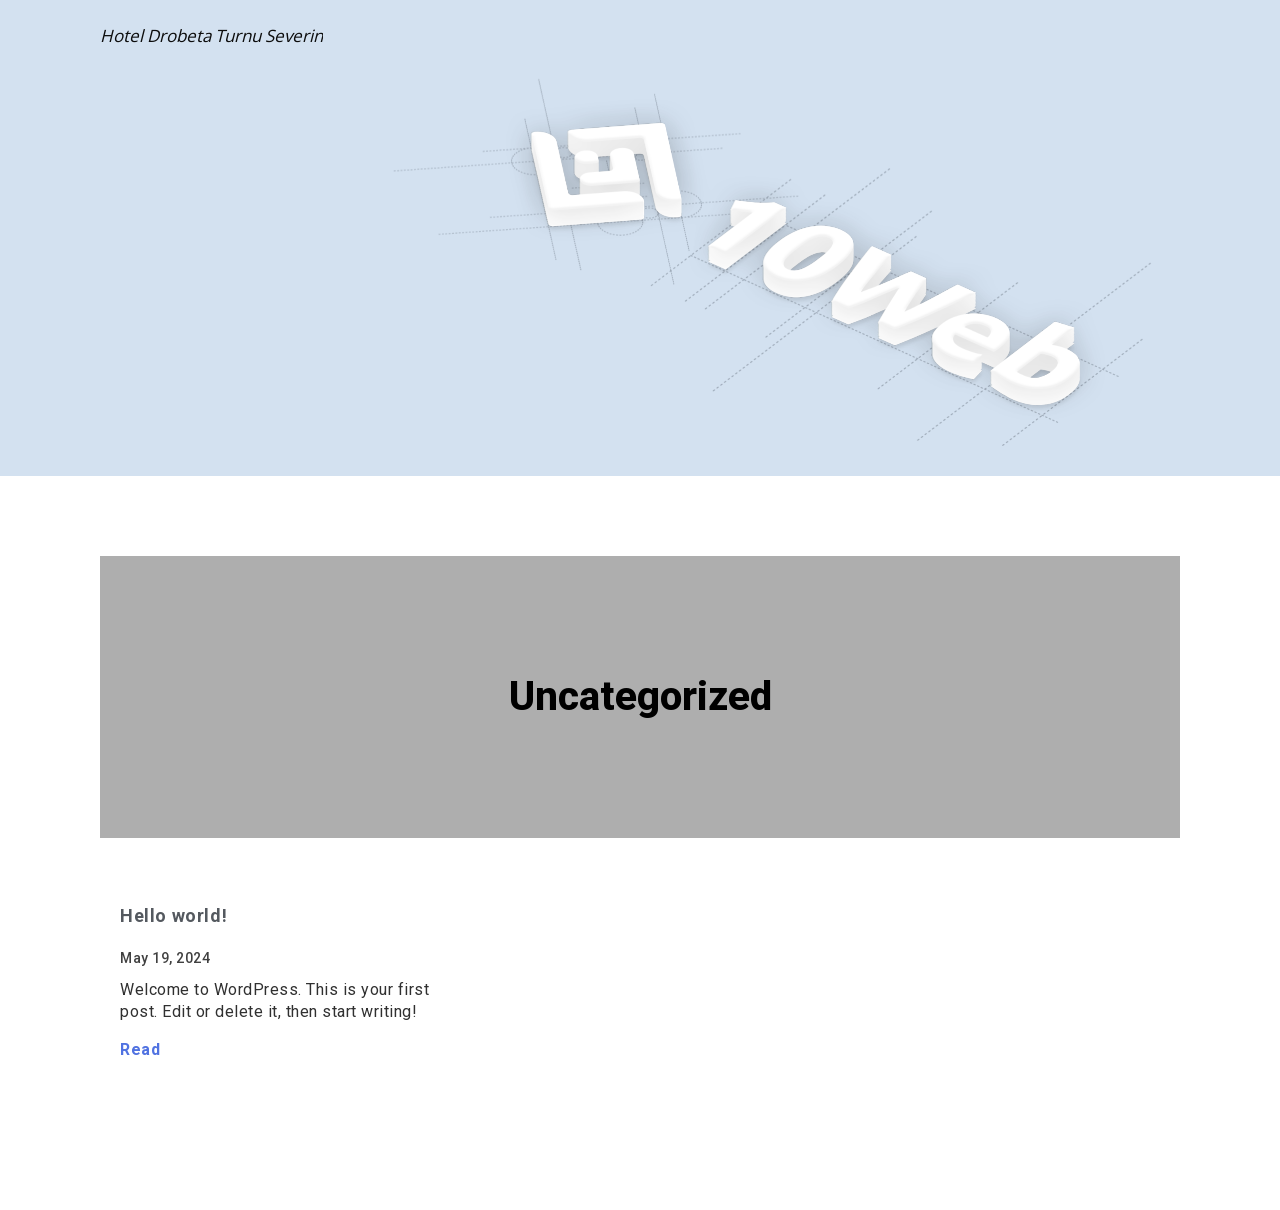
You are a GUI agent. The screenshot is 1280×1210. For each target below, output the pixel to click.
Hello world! (173, 915)
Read (140, 1049)
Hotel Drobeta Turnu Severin (211, 35)
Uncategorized (640, 696)
